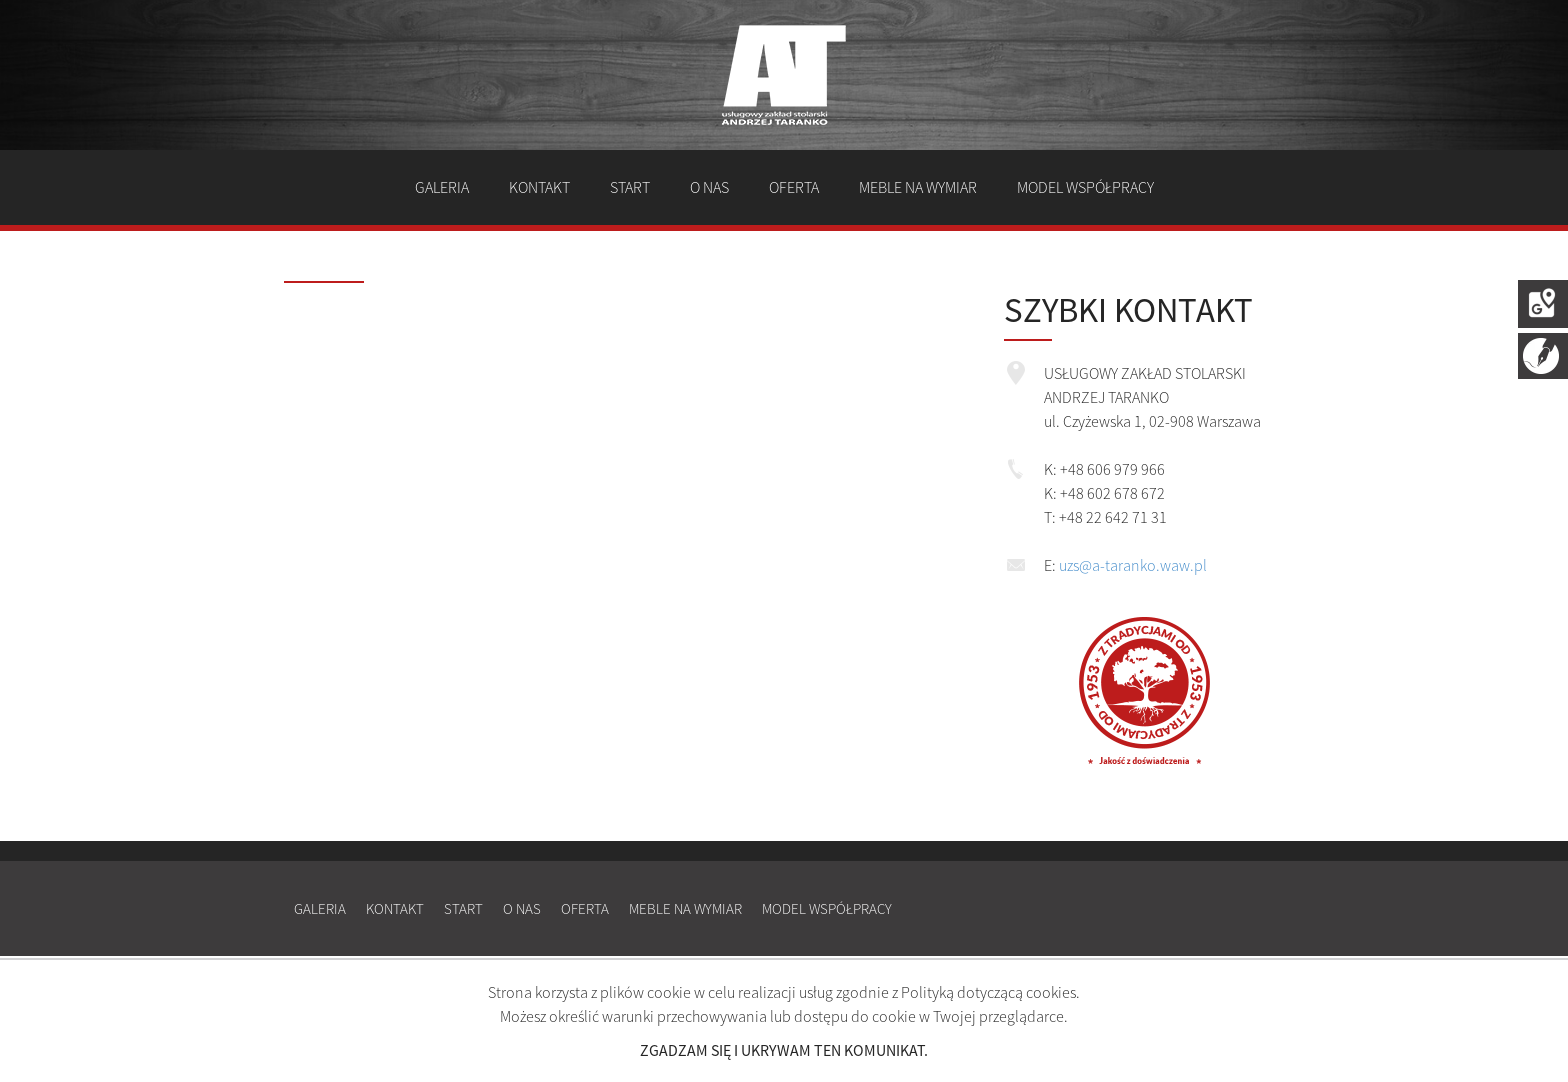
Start (630, 187)
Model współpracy (1085, 187)
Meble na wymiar (918, 187)
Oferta (794, 187)
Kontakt (539, 187)
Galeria (442, 187)
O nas (709, 187)
